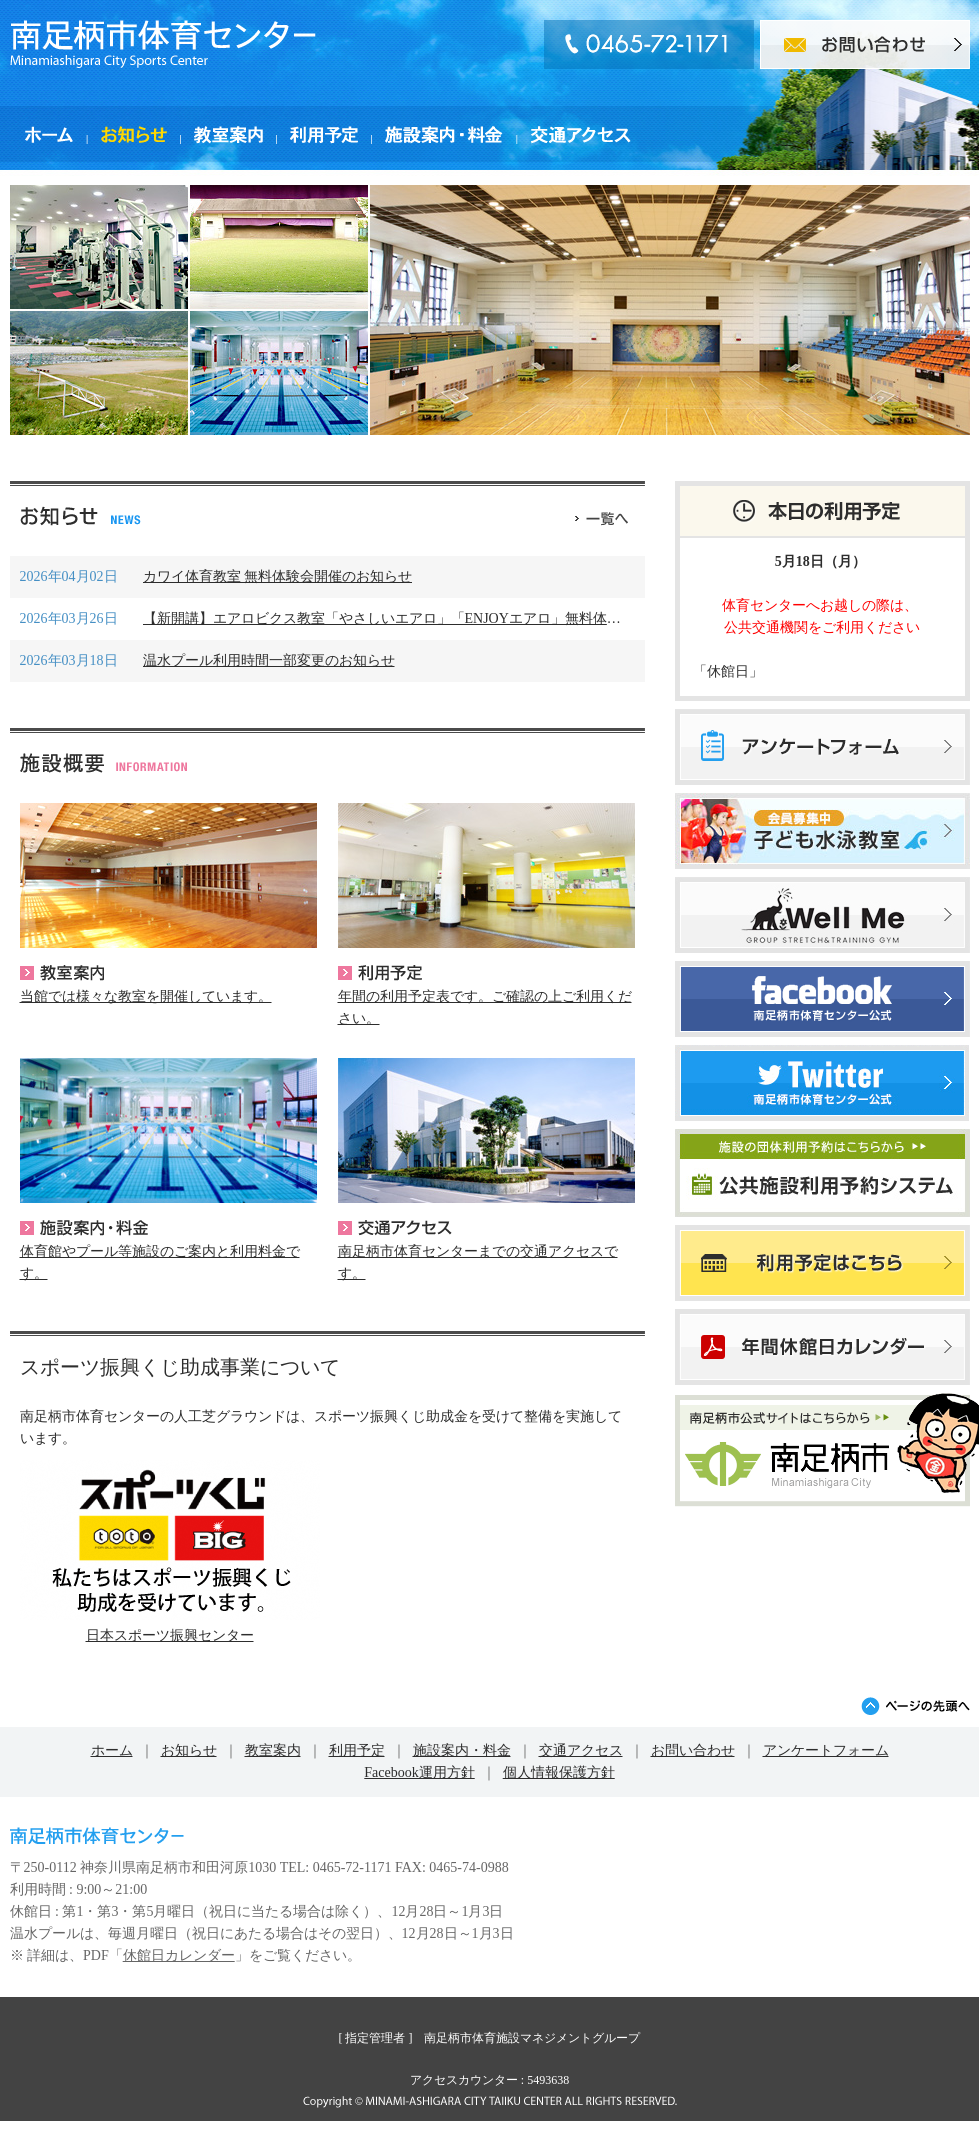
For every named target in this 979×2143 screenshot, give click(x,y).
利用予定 (380, 973)
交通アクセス (395, 1228)
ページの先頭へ (915, 1706)
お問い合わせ (693, 1750)
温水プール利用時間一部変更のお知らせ (269, 660)
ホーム (112, 1750)
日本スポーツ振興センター (170, 1635)
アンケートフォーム (826, 1750)
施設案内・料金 (84, 1228)
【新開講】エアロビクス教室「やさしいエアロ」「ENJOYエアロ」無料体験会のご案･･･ (420, 618)
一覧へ (601, 516)
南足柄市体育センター (163, 44)
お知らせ (189, 1750)
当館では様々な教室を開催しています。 (146, 996)
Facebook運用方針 (419, 1772)
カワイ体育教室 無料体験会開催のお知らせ (278, 576)
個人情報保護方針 (559, 1772)
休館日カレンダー (179, 1955)
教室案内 (62, 973)
